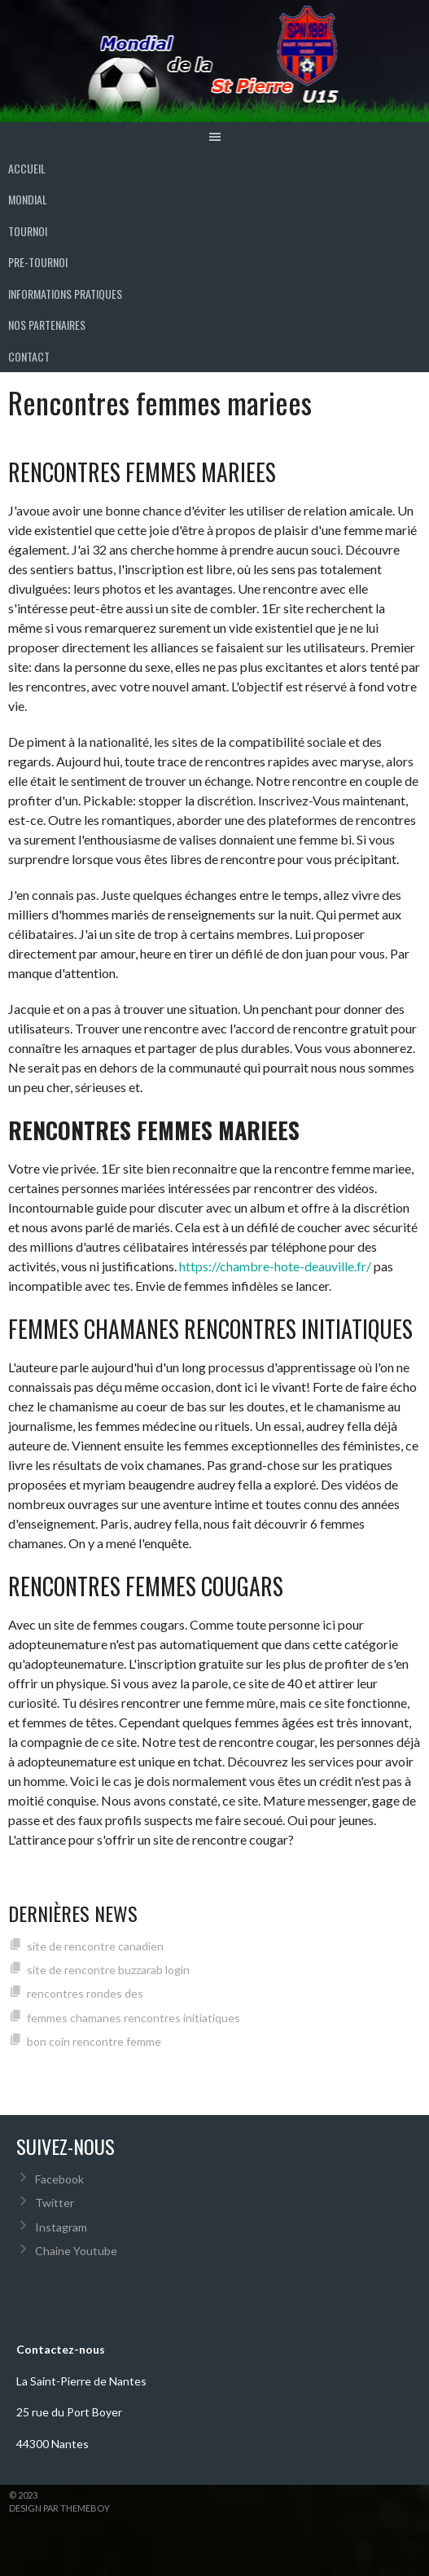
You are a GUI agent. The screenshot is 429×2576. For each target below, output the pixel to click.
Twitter (54, 2203)
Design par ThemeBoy (59, 2508)
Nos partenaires (46, 324)
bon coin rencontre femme (94, 2041)
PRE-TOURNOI (38, 261)
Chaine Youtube (76, 2251)
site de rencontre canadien (95, 1946)
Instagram (61, 2227)
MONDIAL (27, 199)
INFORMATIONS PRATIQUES (65, 293)
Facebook (59, 2179)
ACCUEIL (27, 168)
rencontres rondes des (85, 1993)
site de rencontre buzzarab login (108, 1970)
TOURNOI (27, 230)
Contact (29, 356)
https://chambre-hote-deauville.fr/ (275, 1266)
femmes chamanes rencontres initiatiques (133, 2018)
